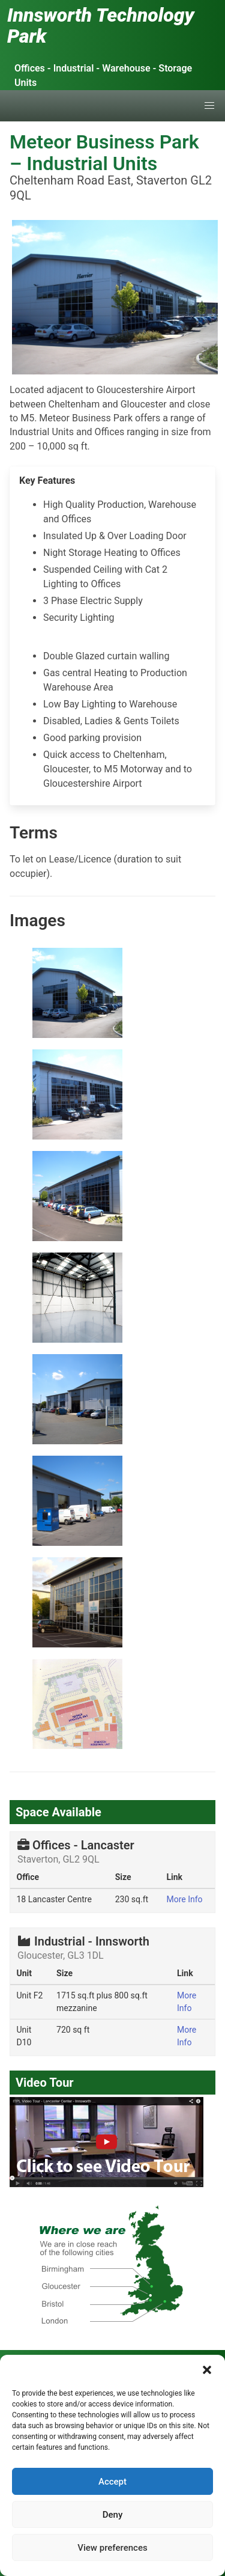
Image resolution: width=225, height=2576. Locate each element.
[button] (207, 2370)
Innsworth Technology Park (100, 25)
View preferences (112, 2547)
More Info (184, 1899)
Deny (113, 2514)
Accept (112, 2481)
